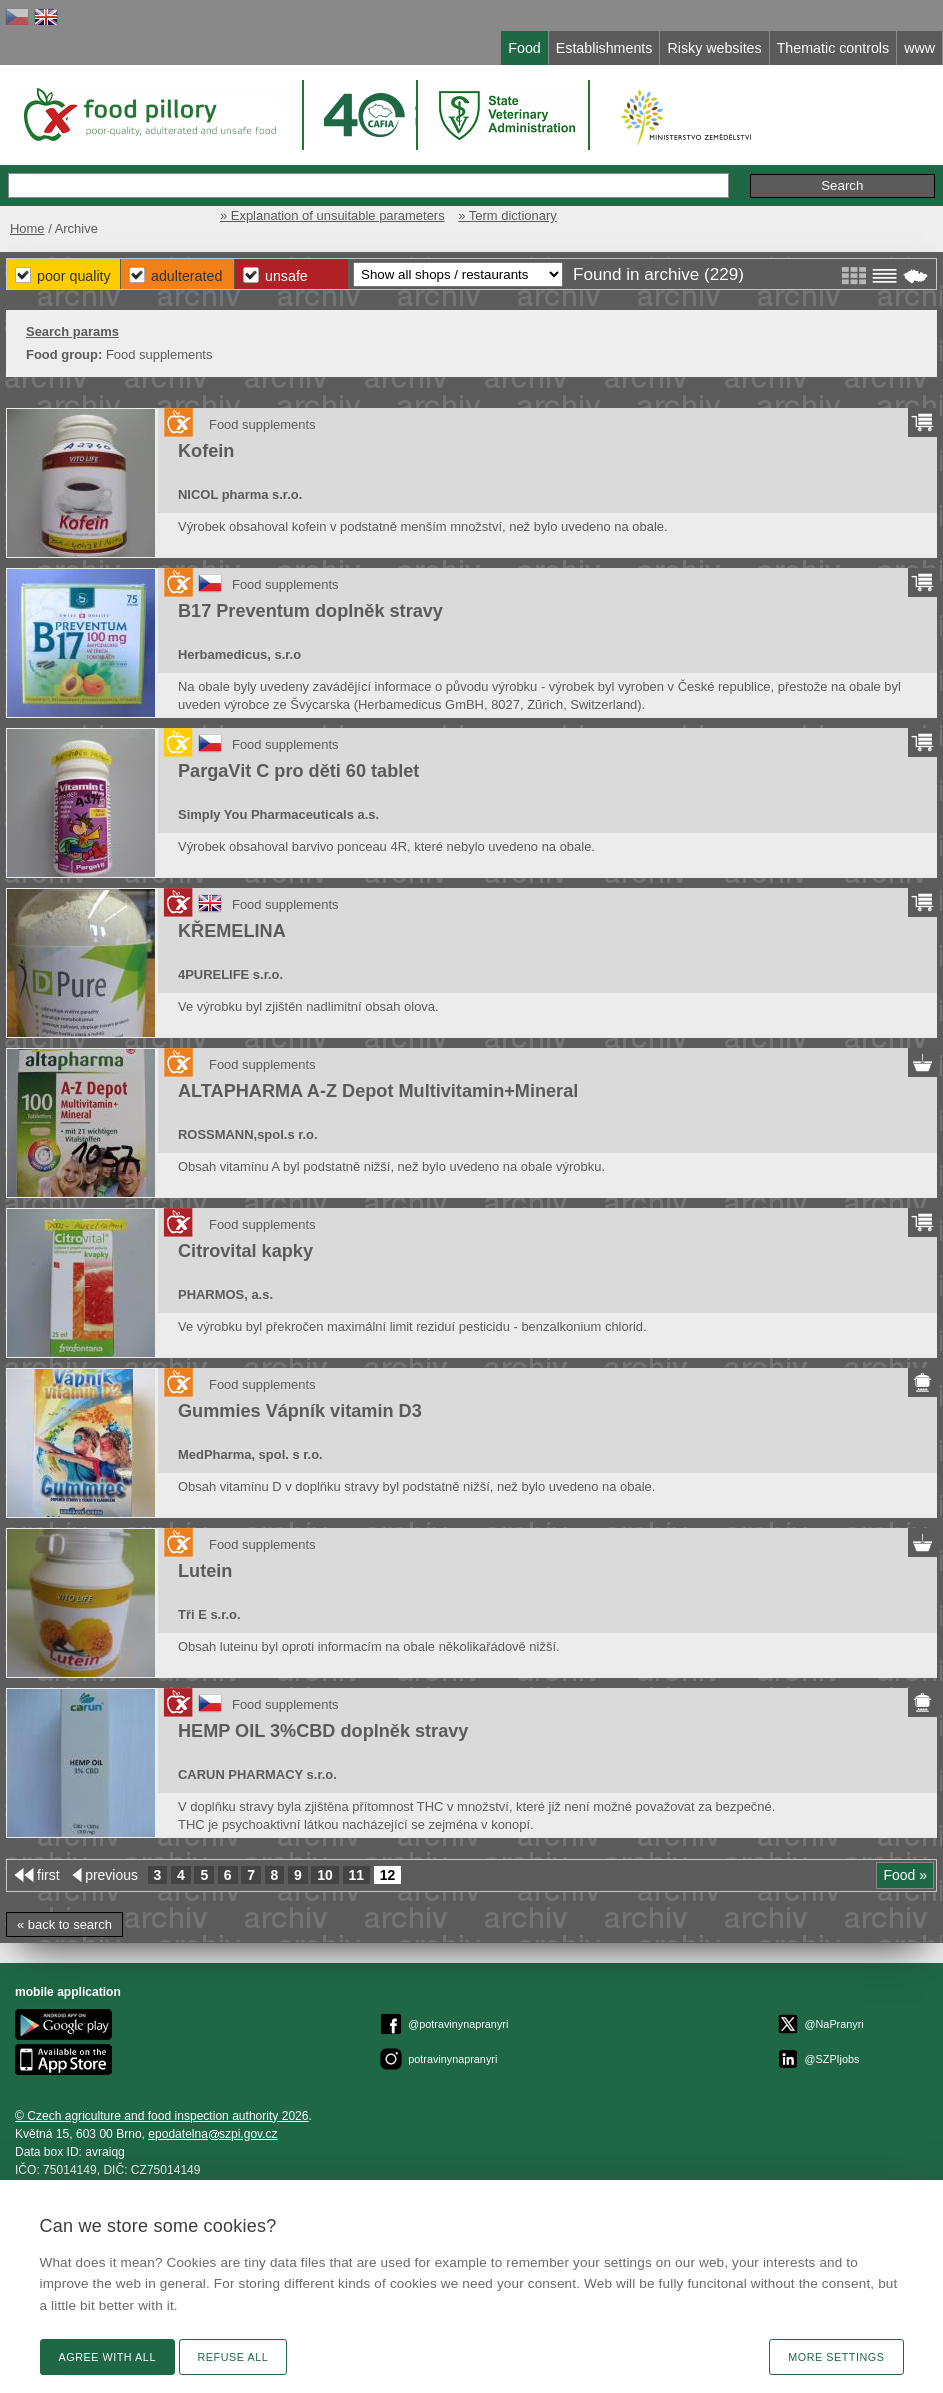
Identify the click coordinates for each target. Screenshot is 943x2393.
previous (111, 1875)
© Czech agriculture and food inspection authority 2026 (162, 2116)
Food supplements (262, 424)
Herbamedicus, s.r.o (239, 654)
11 (357, 1875)
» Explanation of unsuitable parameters (332, 215)
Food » (905, 1875)
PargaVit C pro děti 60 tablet (298, 771)
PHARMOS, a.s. (225, 1294)
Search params (72, 331)
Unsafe (286, 276)
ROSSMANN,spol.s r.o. (248, 1134)
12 (388, 1875)
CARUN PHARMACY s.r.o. (257, 1774)
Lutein (205, 1571)
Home (27, 228)
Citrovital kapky (245, 1251)
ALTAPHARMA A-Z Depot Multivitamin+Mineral (378, 1091)
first (48, 1875)
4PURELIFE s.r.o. (230, 974)
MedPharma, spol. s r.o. (250, 1454)
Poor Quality (74, 276)
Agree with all (107, 2357)
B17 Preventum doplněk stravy (310, 611)
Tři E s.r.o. (209, 1614)
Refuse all (233, 2357)
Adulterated (186, 276)
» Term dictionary (507, 215)
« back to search (64, 1924)
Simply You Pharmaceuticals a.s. (278, 814)
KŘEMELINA (232, 931)
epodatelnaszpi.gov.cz (212, 2134)
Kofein (206, 451)
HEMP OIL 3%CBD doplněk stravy (323, 1731)
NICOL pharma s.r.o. (240, 494)
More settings (836, 2357)
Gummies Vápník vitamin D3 (300, 1411)
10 (325, 1875)
